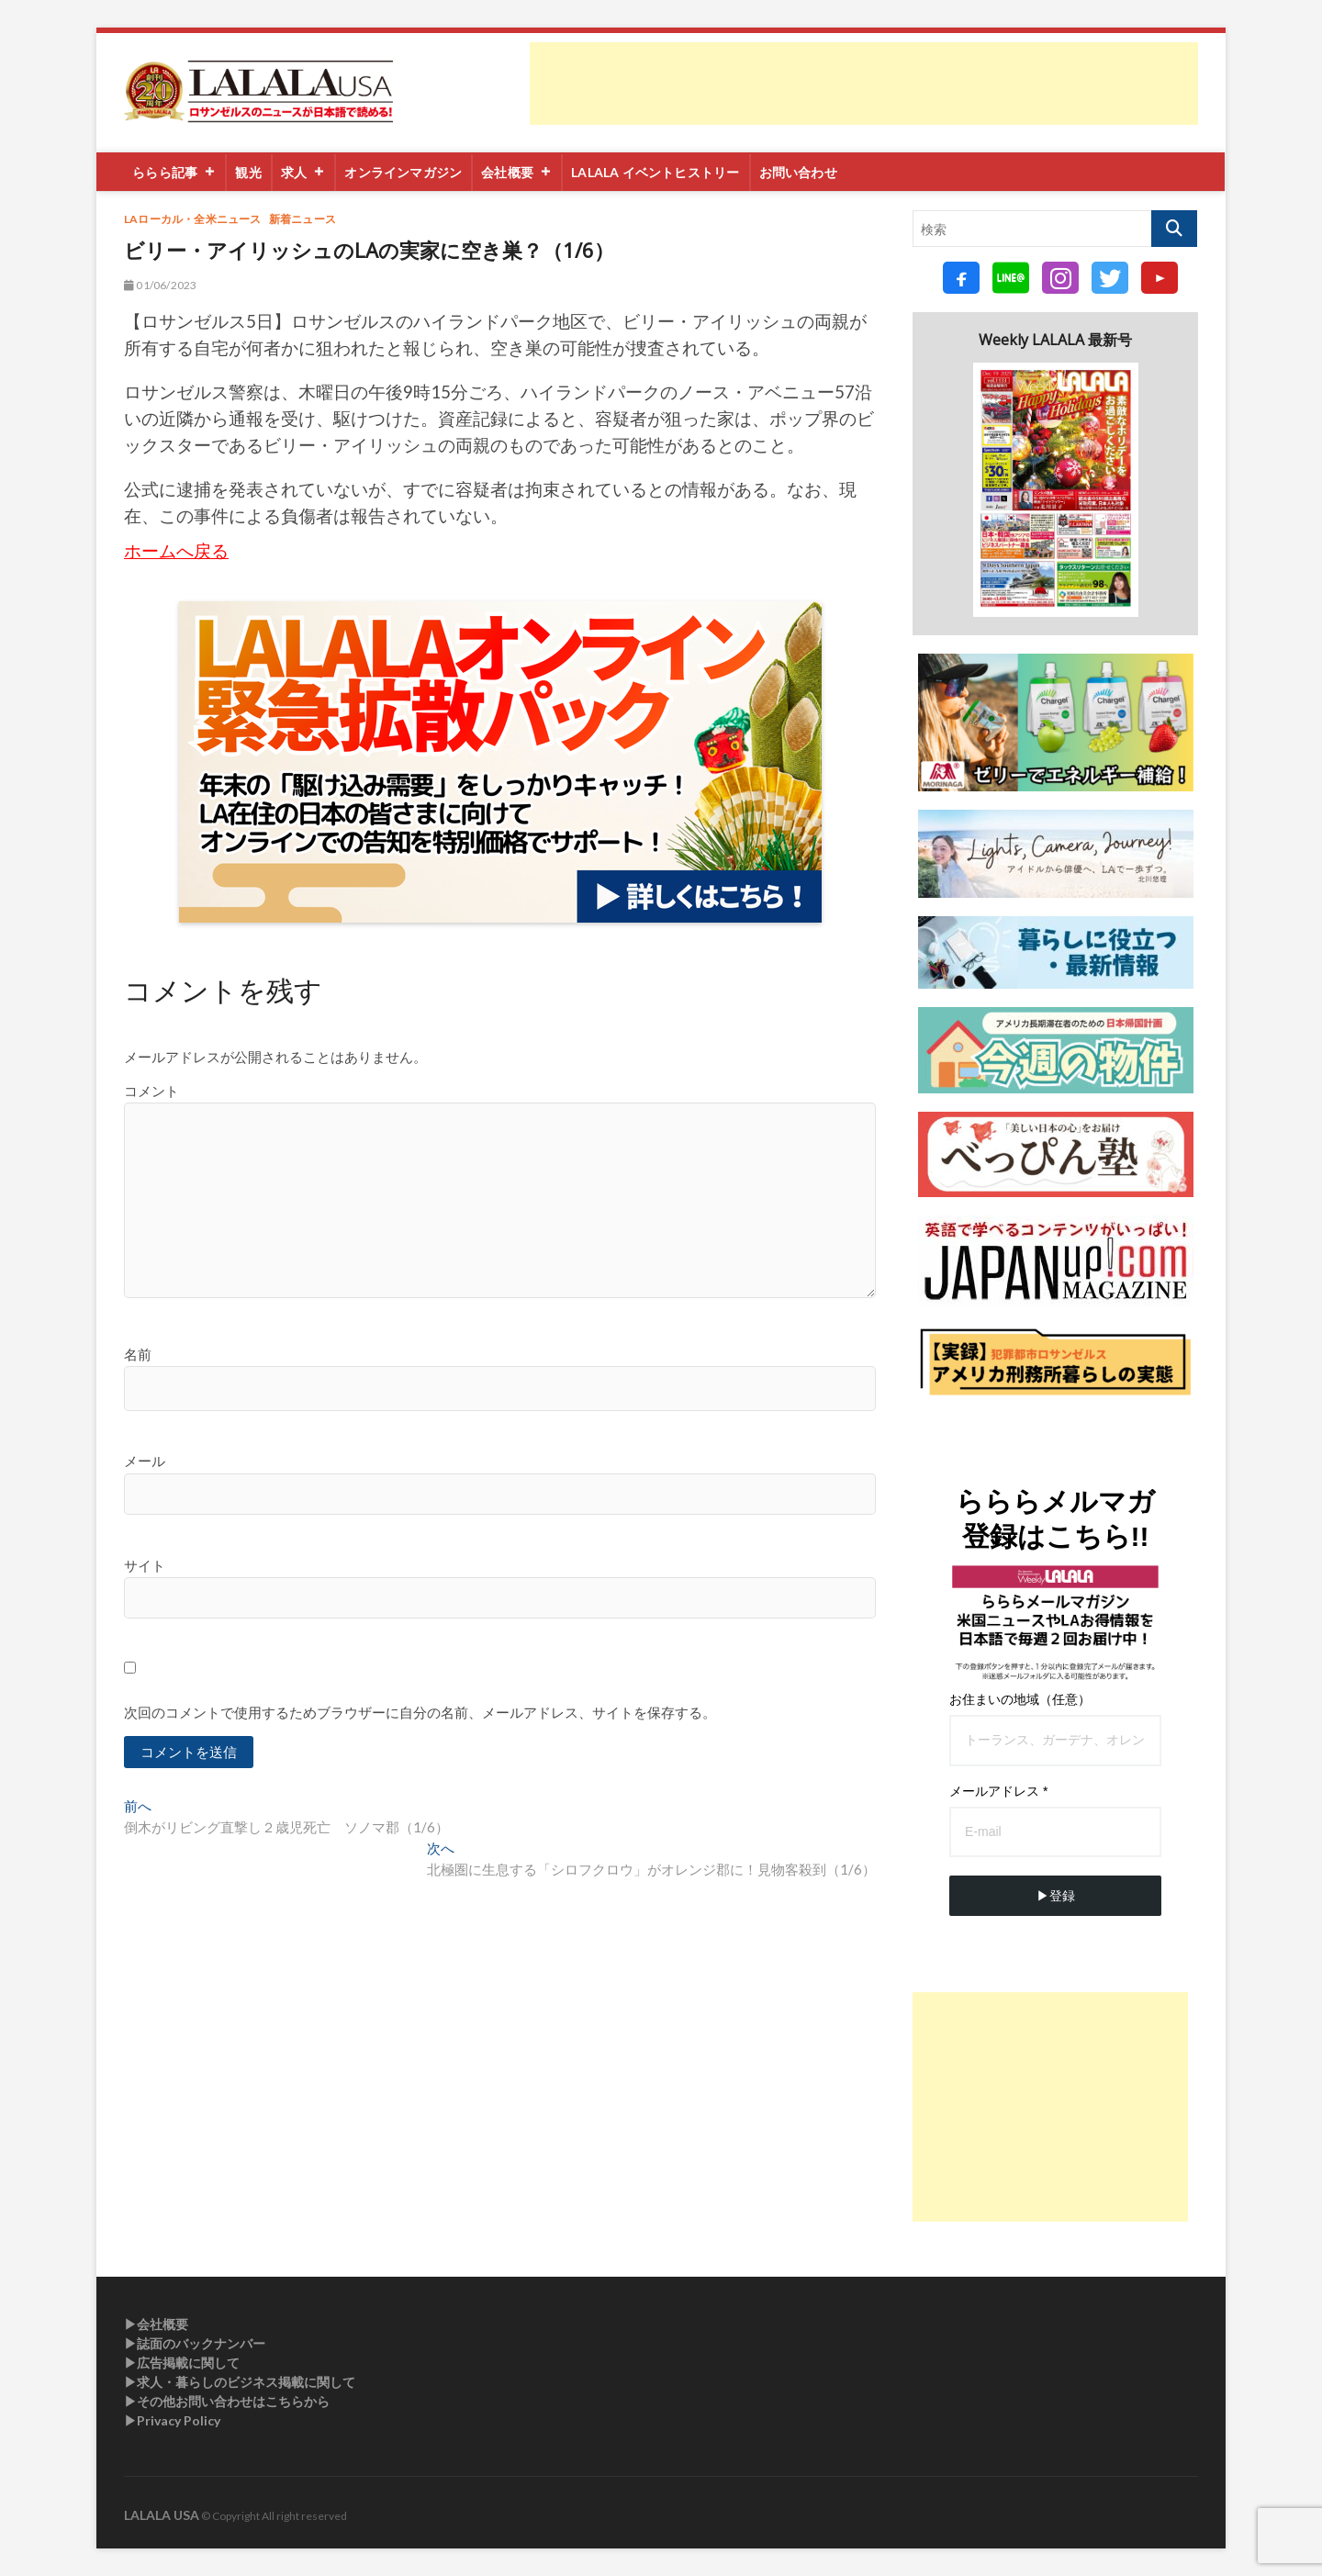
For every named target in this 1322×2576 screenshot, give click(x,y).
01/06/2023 (160, 285)
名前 (137, 1354)
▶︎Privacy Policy (172, 2420)
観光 (249, 172)
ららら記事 (175, 172)
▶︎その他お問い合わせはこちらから (227, 2401)
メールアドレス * (998, 1791)
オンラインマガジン (404, 172)
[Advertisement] (864, 83)
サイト (144, 1565)
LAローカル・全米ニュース (193, 219)
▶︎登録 (1055, 1895)
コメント (151, 1090)
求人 (304, 172)
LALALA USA (161, 2515)
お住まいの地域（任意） (1020, 1699)
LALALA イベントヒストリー (656, 172)
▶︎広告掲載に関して (182, 2362)
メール (144, 1460)
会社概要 (517, 172)
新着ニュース (302, 219)
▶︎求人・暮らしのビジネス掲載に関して (239, 2382)
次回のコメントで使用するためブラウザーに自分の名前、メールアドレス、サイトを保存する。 (420, 1712)
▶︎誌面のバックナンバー (194, 2343)
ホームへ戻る (176, 551)
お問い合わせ (798, 172)
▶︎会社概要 (156, 2324)
